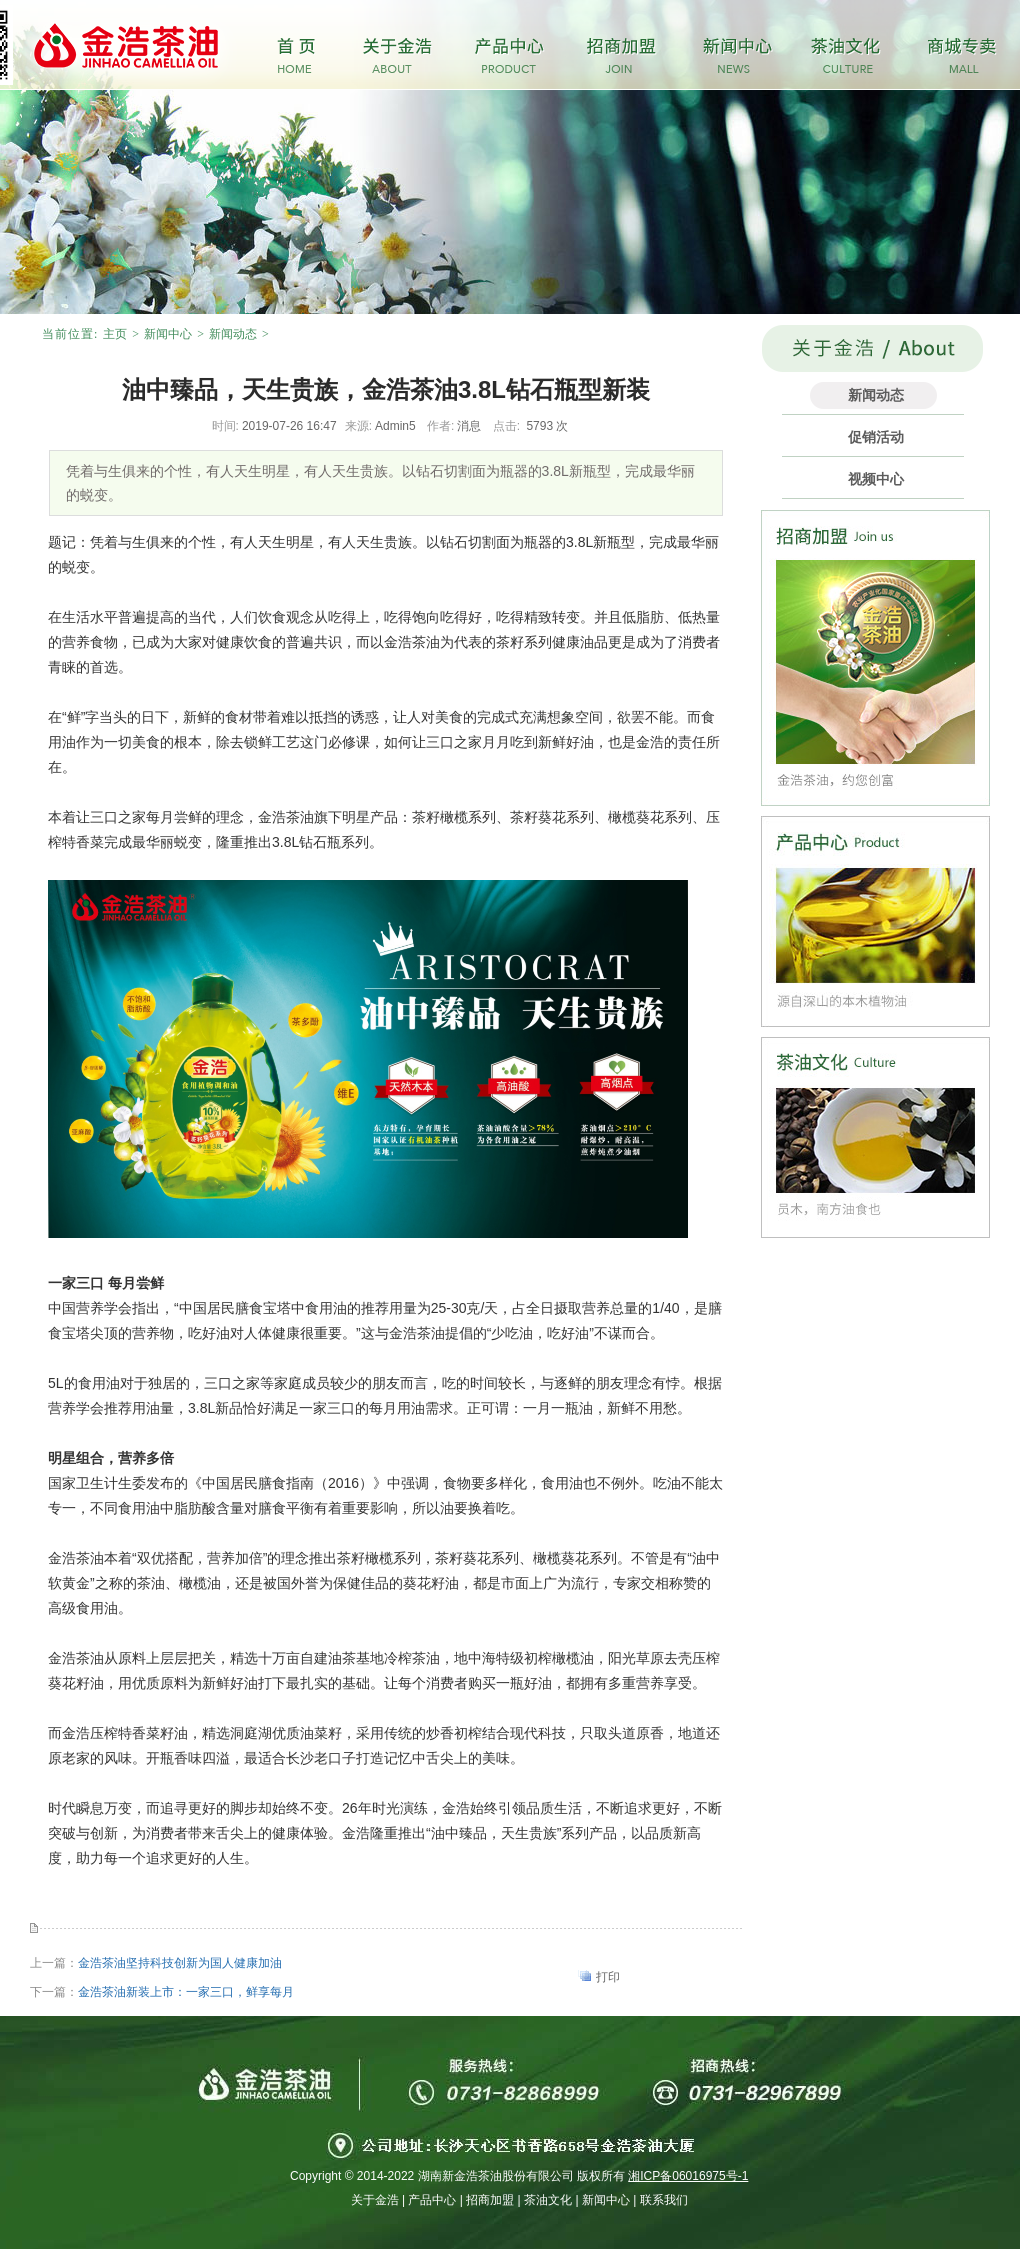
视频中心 (876, 479)
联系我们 (664, 2200)
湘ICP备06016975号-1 (688, 2176)
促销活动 (876, 437)
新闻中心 (168, 334)
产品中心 (432, 2200)
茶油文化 (548, 2200)
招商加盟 (490, 2200)
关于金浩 (375, 2200)
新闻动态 (233, 334)
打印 (608, 1977)
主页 (115, 334)
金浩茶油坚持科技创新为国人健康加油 (180, 1963)
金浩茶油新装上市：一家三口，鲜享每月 (186, 1992)
